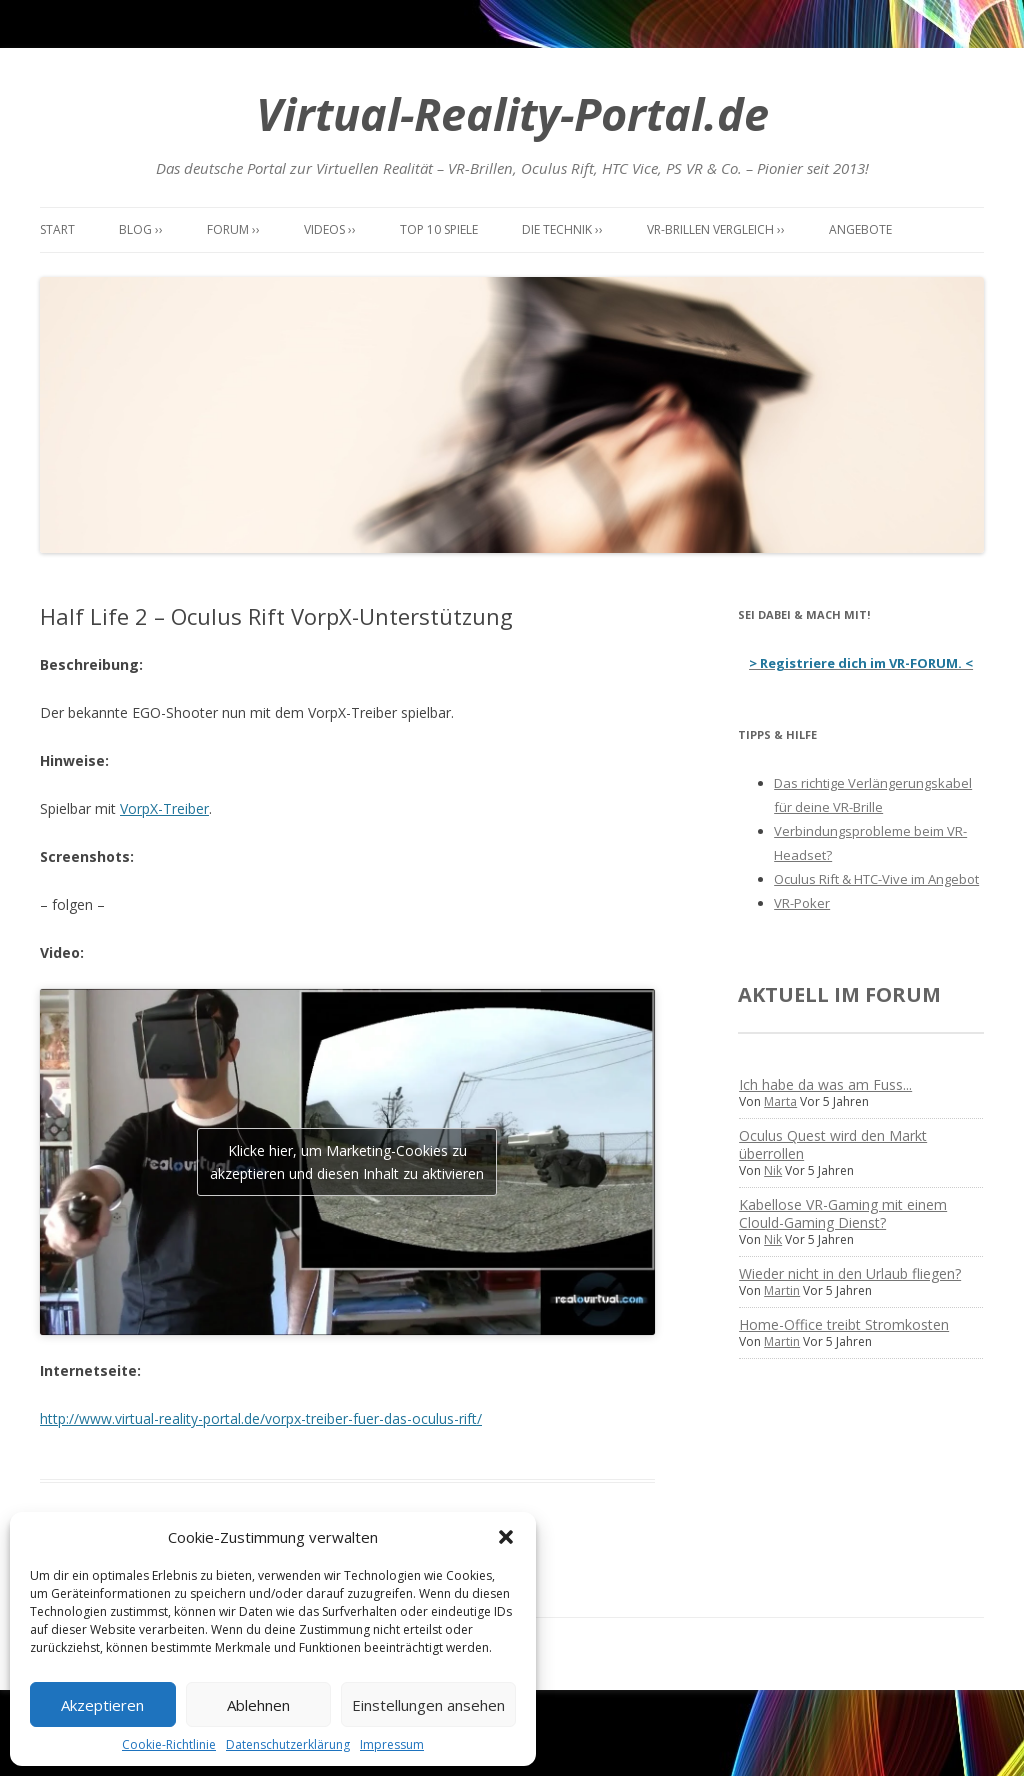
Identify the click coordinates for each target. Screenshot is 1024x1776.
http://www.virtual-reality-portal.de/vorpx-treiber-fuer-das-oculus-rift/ (261, 1418)
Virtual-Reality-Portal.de (512, 113)
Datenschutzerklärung (288, 1744)
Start (57, 229)
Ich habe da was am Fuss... (825, 1084)
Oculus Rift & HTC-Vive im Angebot (876, 879)
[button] (506, 1537)
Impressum (392, 1744)
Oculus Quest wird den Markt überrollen (833, 1144)
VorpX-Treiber (164, 808)
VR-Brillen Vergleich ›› (716, 229)
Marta (780, 1101)
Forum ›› (233, 229)
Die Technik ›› (562, 229)
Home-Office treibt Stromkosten (844, 1324)
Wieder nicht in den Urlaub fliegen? (850, 1273)
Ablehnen (258, 1705)
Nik (773, 1170)
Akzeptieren (102, 1705)
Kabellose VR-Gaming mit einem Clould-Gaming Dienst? (843, 1213)
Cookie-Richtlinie (169, 1744)
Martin (782, 1290)
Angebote (860, 229)
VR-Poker (802, 903)
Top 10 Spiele (439, 229)
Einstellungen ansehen (428, 1705)
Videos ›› (330, 229)
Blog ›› (141, 229)
